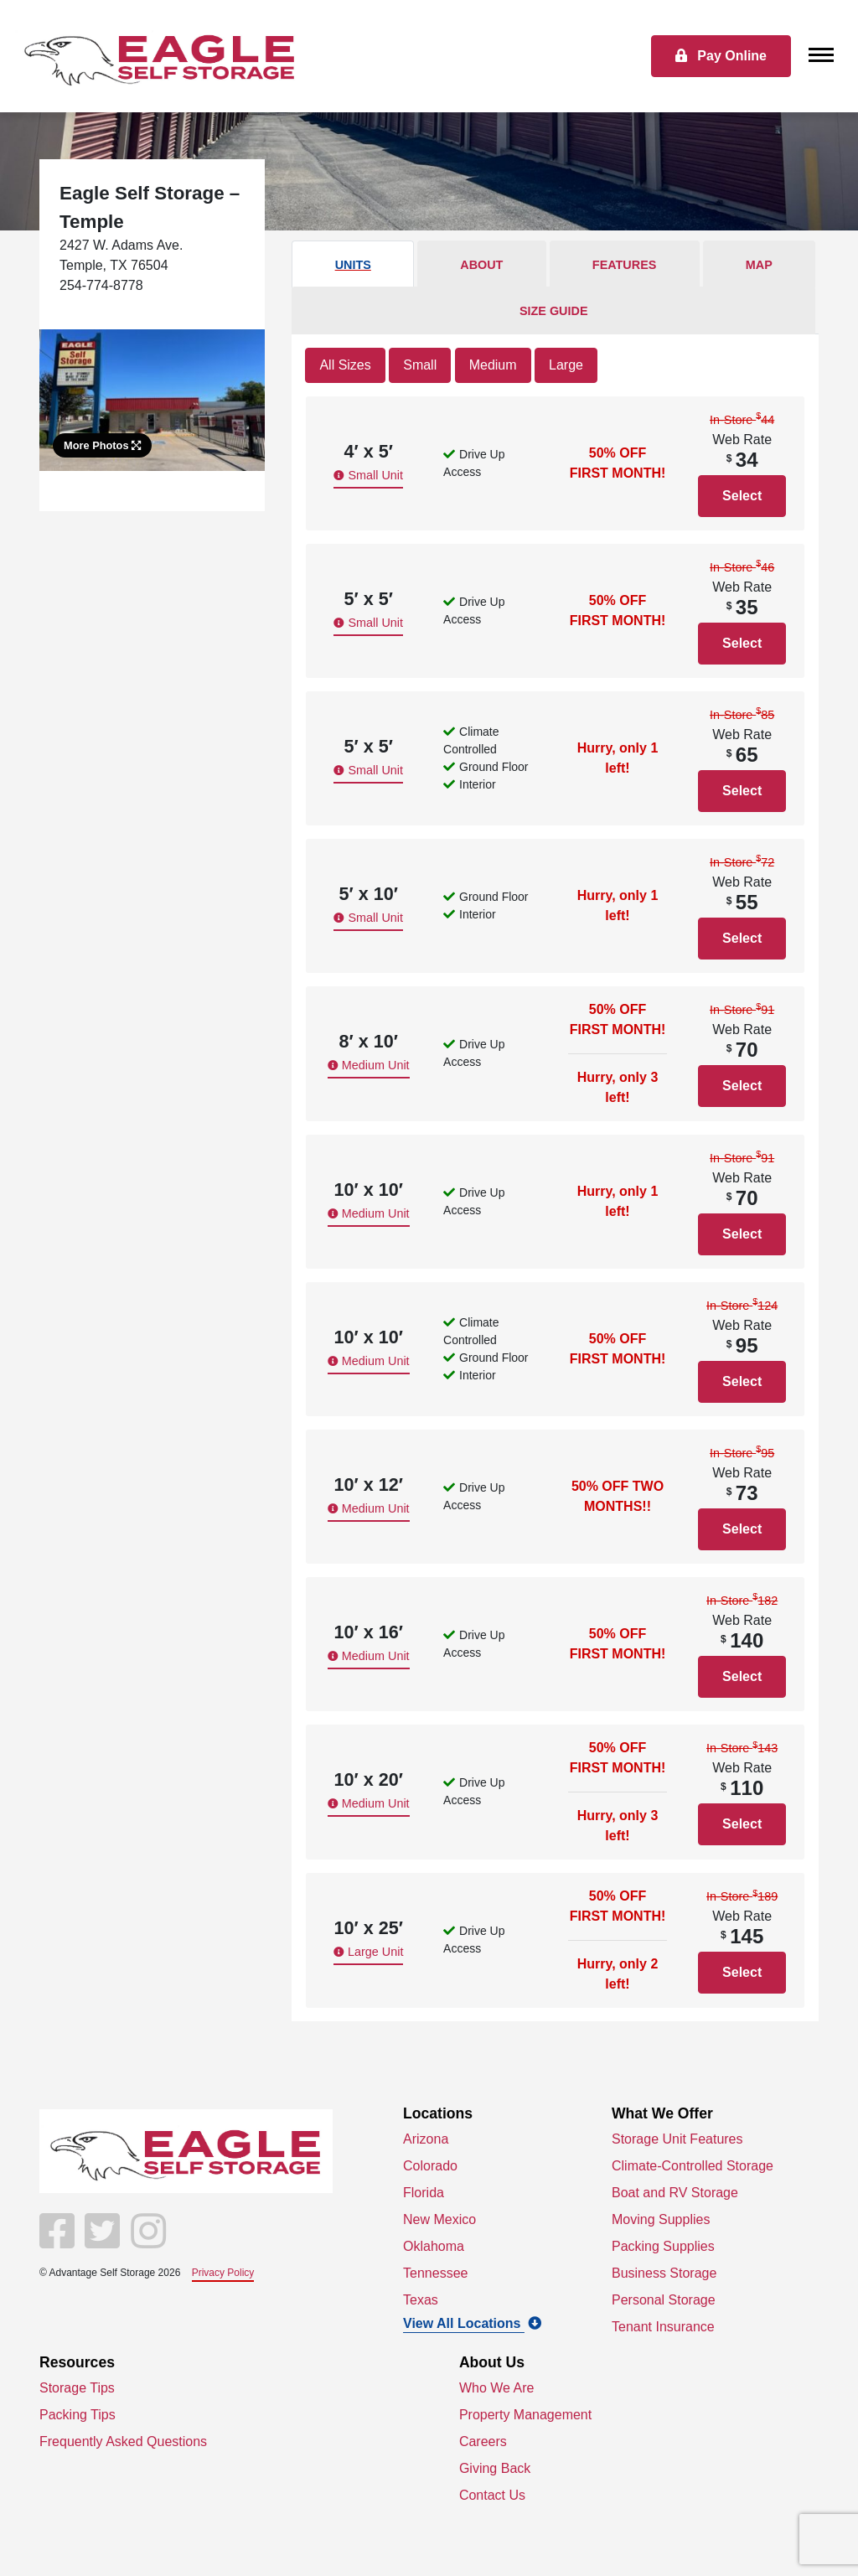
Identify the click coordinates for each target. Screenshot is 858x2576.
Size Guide (553, 311)
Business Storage (664, 2273)
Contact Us (492, 2495)
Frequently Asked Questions (123, 2441)
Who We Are (497, 2388)
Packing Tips (77, 2415)
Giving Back (494, 2468)
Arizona (425, 2139)
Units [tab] (353, 265)
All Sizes (344, 365)
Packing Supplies (663, 2246)
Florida (423, 2192)
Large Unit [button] (368, 1951)
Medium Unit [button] (369, 1065)
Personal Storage (664, 2300)
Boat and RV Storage (675, 2192)
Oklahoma (433, 2246)
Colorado (430, 2166)
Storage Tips (77, 2388)
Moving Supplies (661, 2219)
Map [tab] (759, 265)
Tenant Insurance (663, 2327)
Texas (420, 2300)
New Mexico (439, 2219)
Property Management (525, 2415)
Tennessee (435, 2273)
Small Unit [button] (368, 475)
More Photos (102, 445)
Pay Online (721, 56)
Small (420, 365)
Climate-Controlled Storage (692, 2166)
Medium (493, 365)
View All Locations (472, 2323)
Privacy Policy (223, 2273)
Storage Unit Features (677, 2139)
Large (566, 365)
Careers (483, 2441)
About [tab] (481, 265)
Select (742, 496)
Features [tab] (624, 265)
